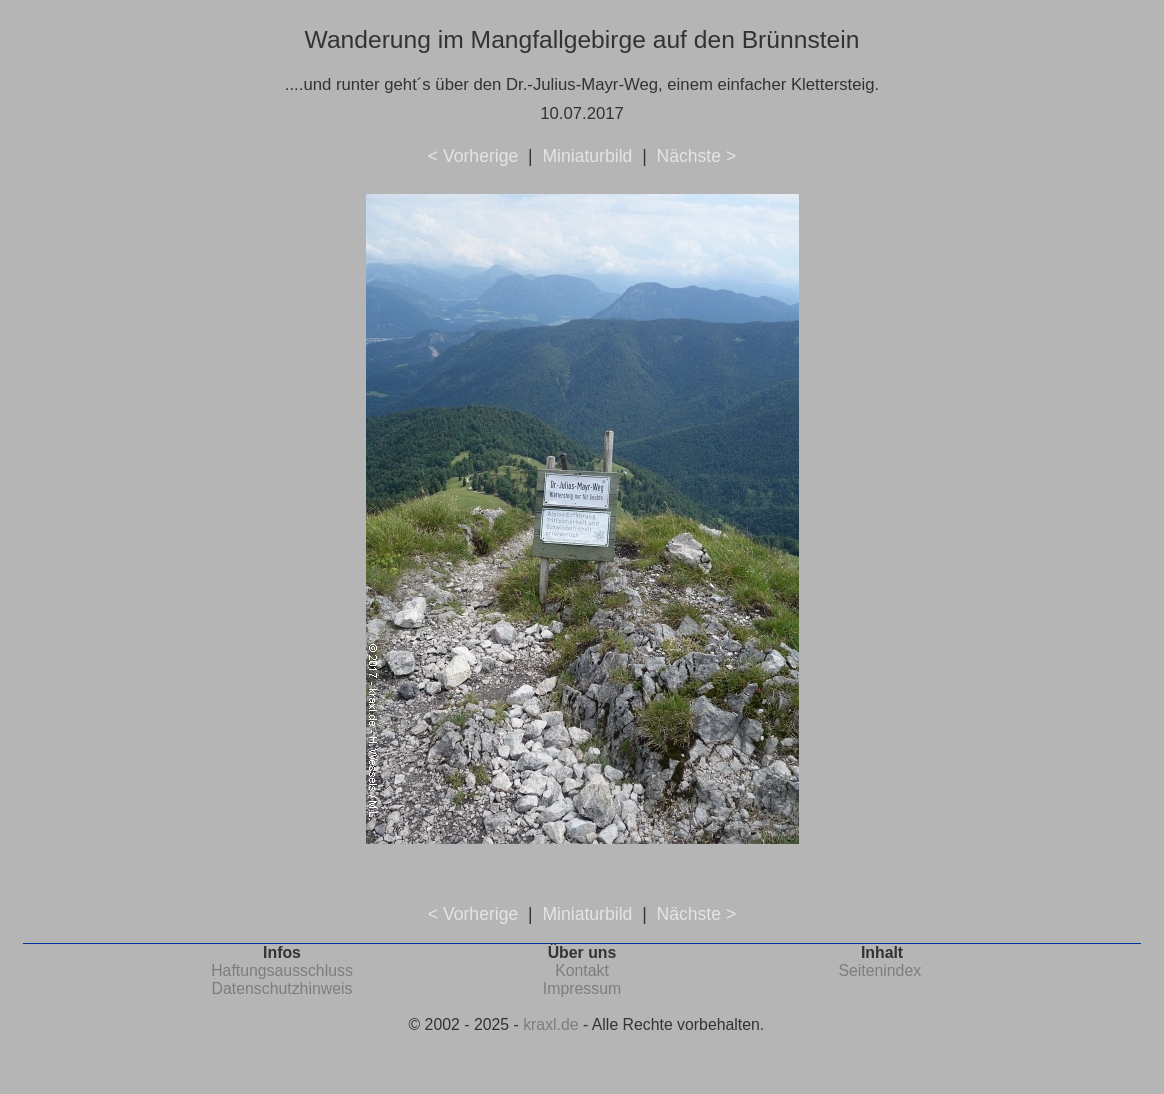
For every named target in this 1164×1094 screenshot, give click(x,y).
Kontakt (582, 970)
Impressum (582, 988)
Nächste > (696, 156)
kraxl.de (550, 1024)
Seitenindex (879, 970)
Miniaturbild (587, 156)
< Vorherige (473, 156)
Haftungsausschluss (282, 970)
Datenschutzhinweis (282, 988)
